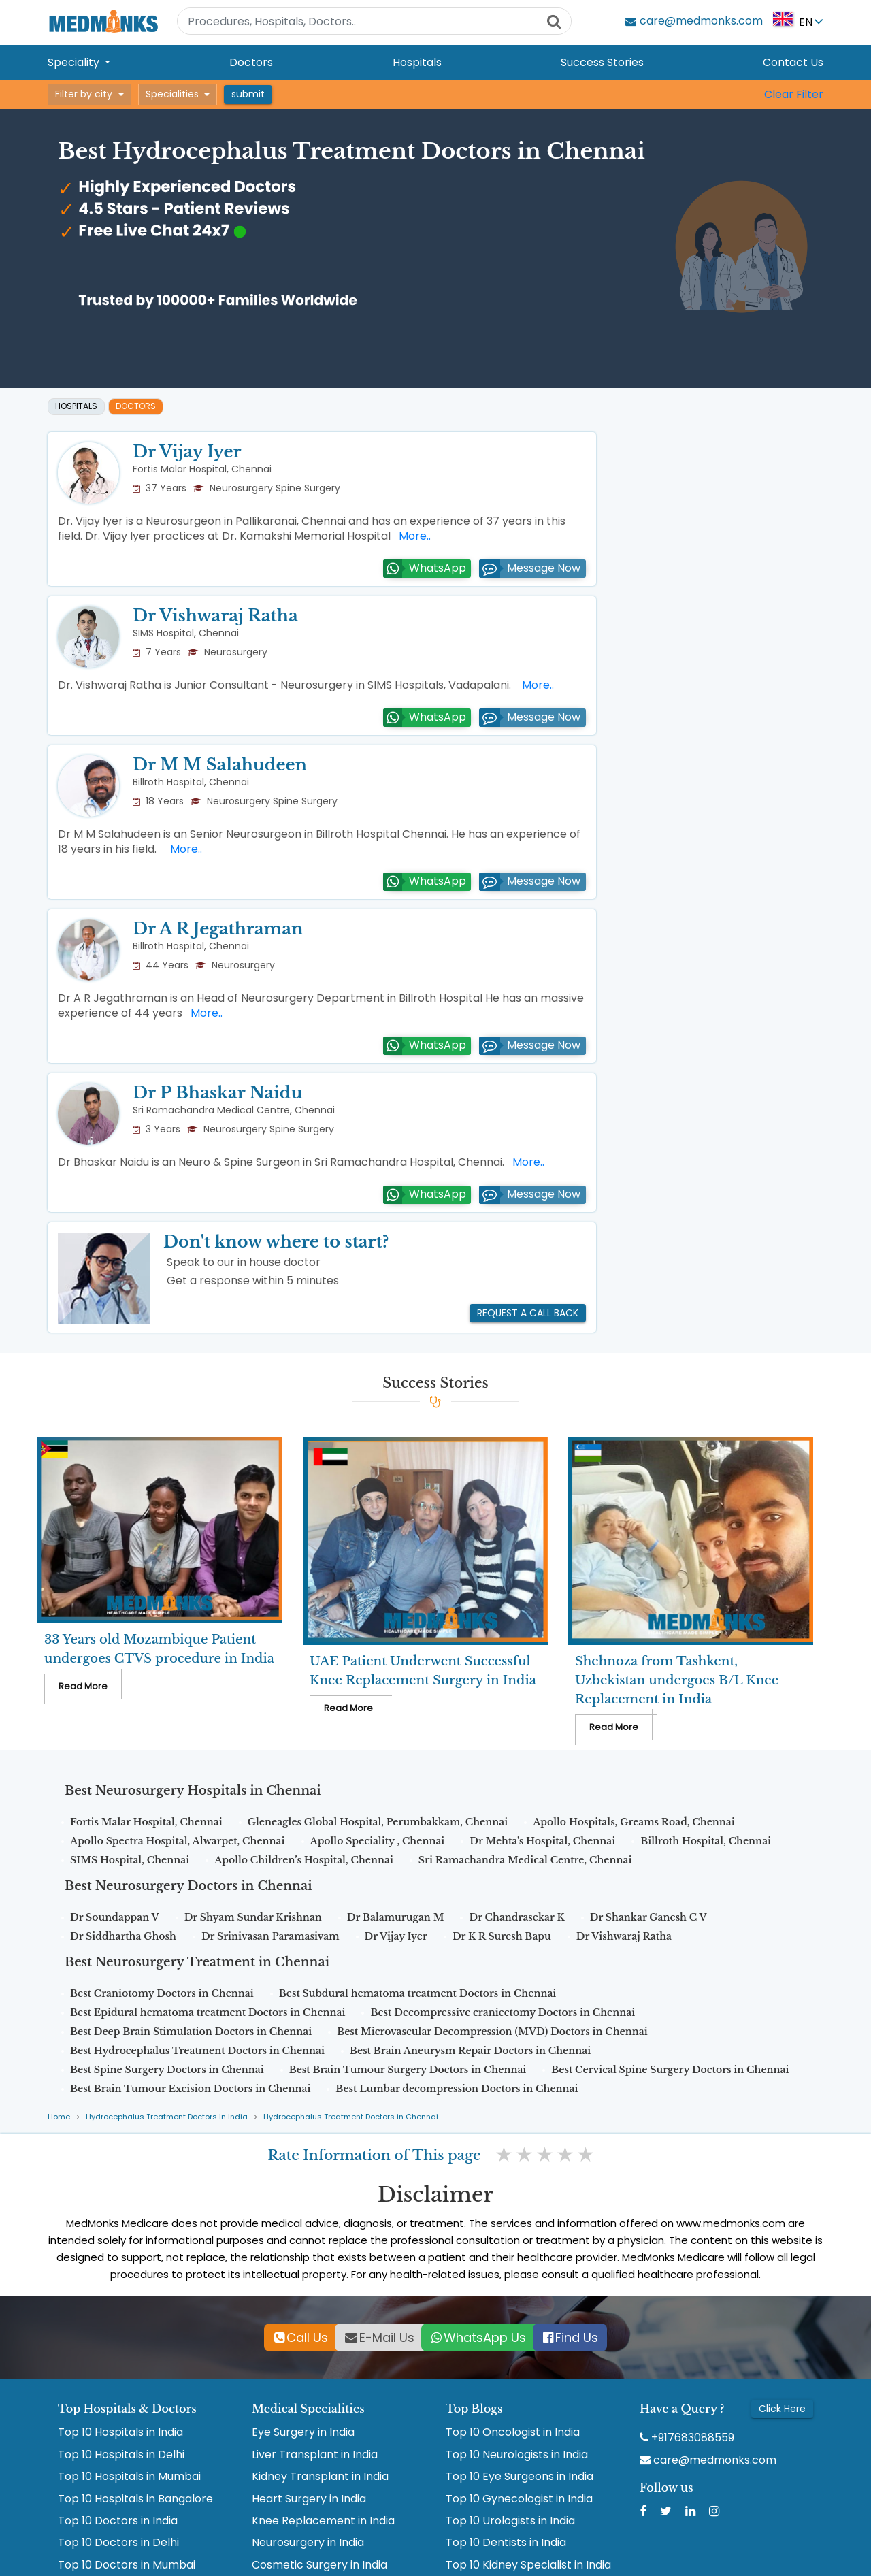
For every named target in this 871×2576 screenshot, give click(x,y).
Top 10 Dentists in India (506, 2542)
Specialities (172, 94)
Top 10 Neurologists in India (517, 2454)
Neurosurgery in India (308, 2542)
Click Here (782, 2408)
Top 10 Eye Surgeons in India (519, 2476)
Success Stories (602, 62)
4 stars (566, 2154)
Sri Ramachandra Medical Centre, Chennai (234, 1110)
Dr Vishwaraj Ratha (215, 615)
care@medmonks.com (708, 2460)
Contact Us (793, 62)
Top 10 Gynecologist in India (519, 2499)
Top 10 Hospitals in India (120, 2432)
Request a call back (527, 1313)
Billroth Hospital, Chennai (191, 782)
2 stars (525, 2154)
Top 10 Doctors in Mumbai (126, 2565)
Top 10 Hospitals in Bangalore (135, 2499)
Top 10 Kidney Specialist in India (528, 2565)
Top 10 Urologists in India (510, 2520)
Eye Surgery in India (303, 2432)
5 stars (586, 2154)
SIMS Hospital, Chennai (186, 633)
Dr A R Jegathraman (218, 929)
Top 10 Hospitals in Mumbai (129, 2476)
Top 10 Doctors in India (118, 2520)
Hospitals (417, 62)
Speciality (75, 62)
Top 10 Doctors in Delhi (118, 2542)
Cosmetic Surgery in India (319, 2565)
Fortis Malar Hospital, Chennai (202, 469)
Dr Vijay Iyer (187, 451)
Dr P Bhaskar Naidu (217, 1093)
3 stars (546, 2154)
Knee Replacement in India (323, 2520)
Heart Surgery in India (309, 2499)
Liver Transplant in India (315, 2454)
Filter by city (83, 94)
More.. (412, 536)
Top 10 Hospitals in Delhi (121, 2454)
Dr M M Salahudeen (220, 765)
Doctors (251, 62)
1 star (505, 2154)
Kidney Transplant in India (320, 2476)
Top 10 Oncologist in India (513, 2432)
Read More (83, 1686)
